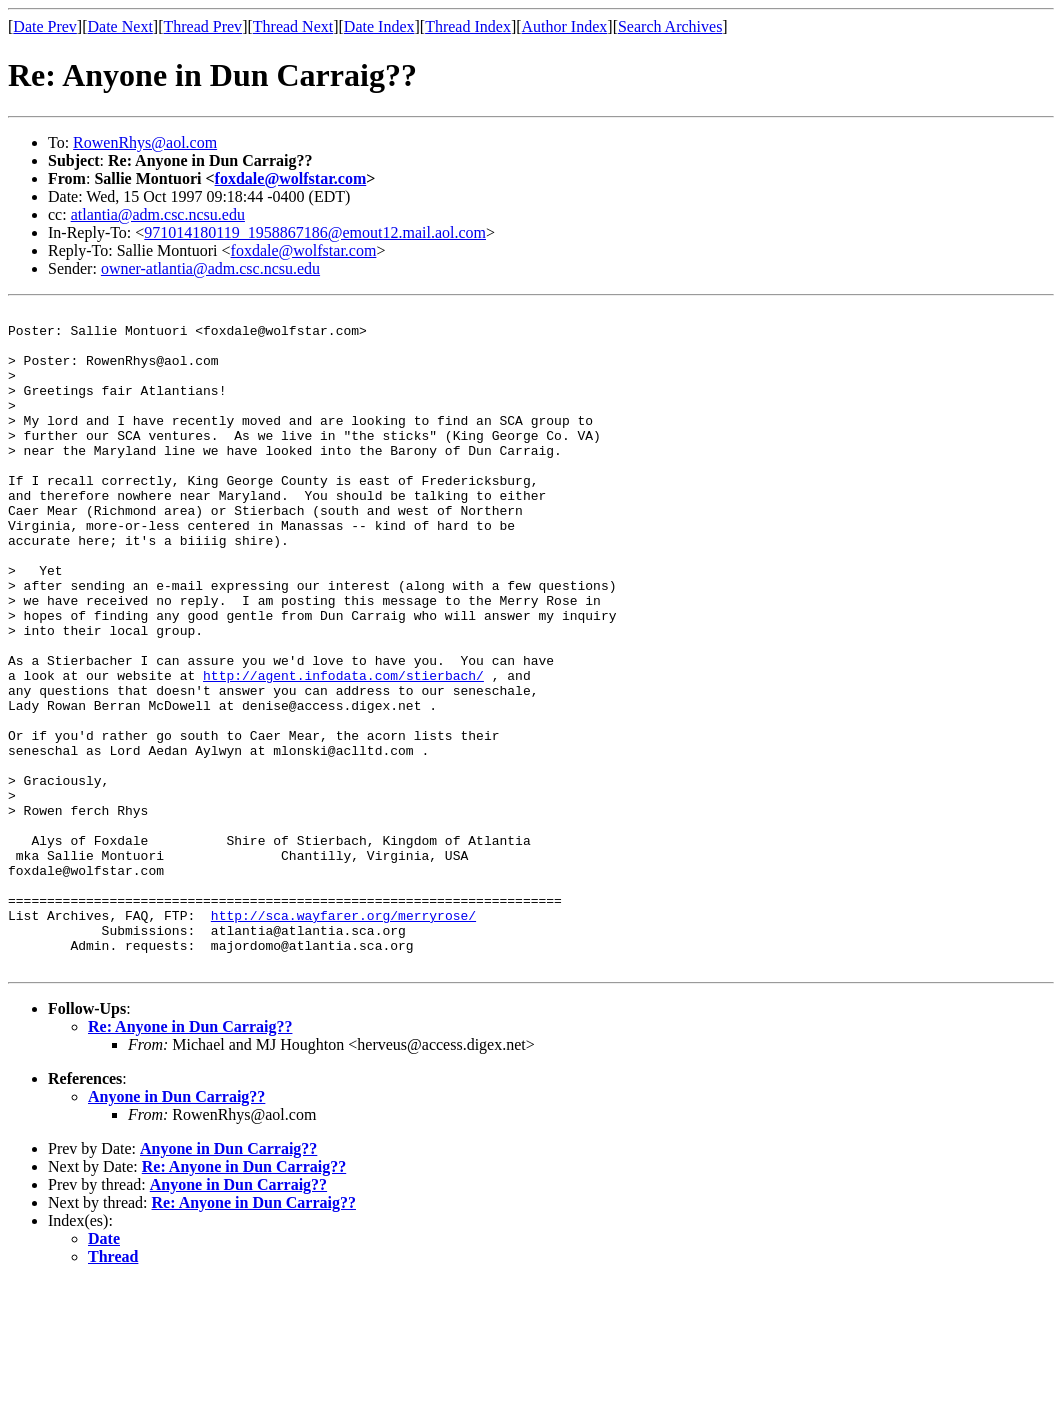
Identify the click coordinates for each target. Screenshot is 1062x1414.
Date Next (120, 26)
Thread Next (293, 26)
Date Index (379, 26)
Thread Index (468, 26)
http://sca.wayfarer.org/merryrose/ (343, 1038)
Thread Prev (202, 26)
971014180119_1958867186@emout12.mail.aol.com (315, 232)
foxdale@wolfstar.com (291, 178)
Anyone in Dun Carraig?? (176, 1228)
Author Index (565, 26)
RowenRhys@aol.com (145, 142)
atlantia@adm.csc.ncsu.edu (158, 214)
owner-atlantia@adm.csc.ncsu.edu (210, 268)
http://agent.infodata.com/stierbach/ (343, 750)
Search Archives (670, 26)
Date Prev (45, 26)
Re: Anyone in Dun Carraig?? (190, 1158)
